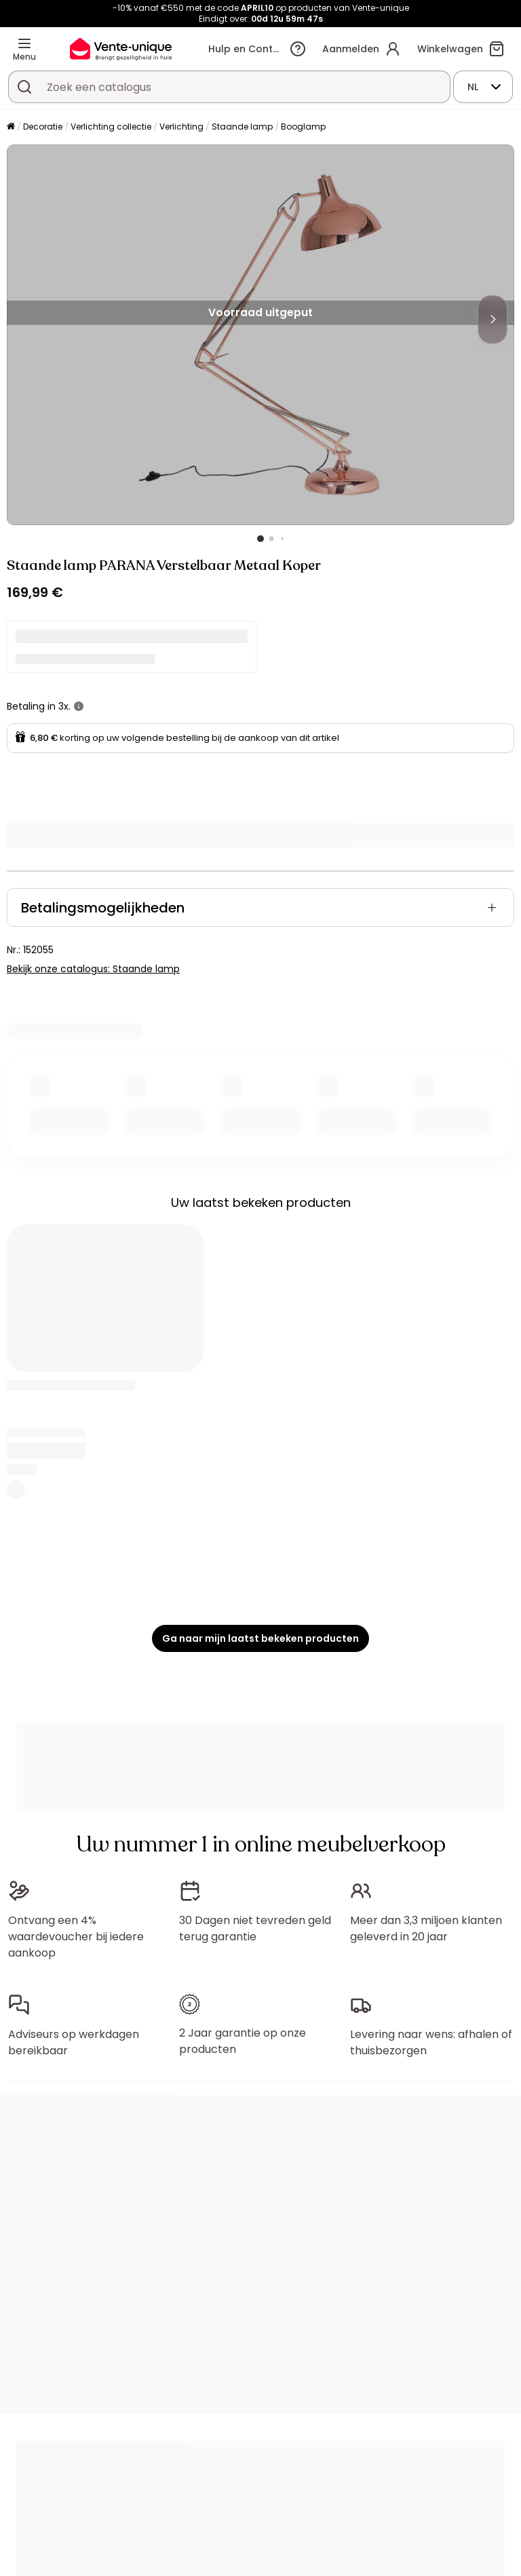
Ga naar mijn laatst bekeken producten (260, 1638)
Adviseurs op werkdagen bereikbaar (73, 2042)
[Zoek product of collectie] (24, 87)
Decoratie (42, 126)
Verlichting (181, 126)
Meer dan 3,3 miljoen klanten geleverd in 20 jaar (426, 1928)
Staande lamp (242, 126)
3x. (64, 706)
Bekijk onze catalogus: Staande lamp (93, 969)
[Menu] (24, 43)
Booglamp (303, 126)
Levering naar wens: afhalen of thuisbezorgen (431, 2042)
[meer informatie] (78, 706)
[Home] (11, 127)
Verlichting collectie (111, 126)
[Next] (492, 319)
